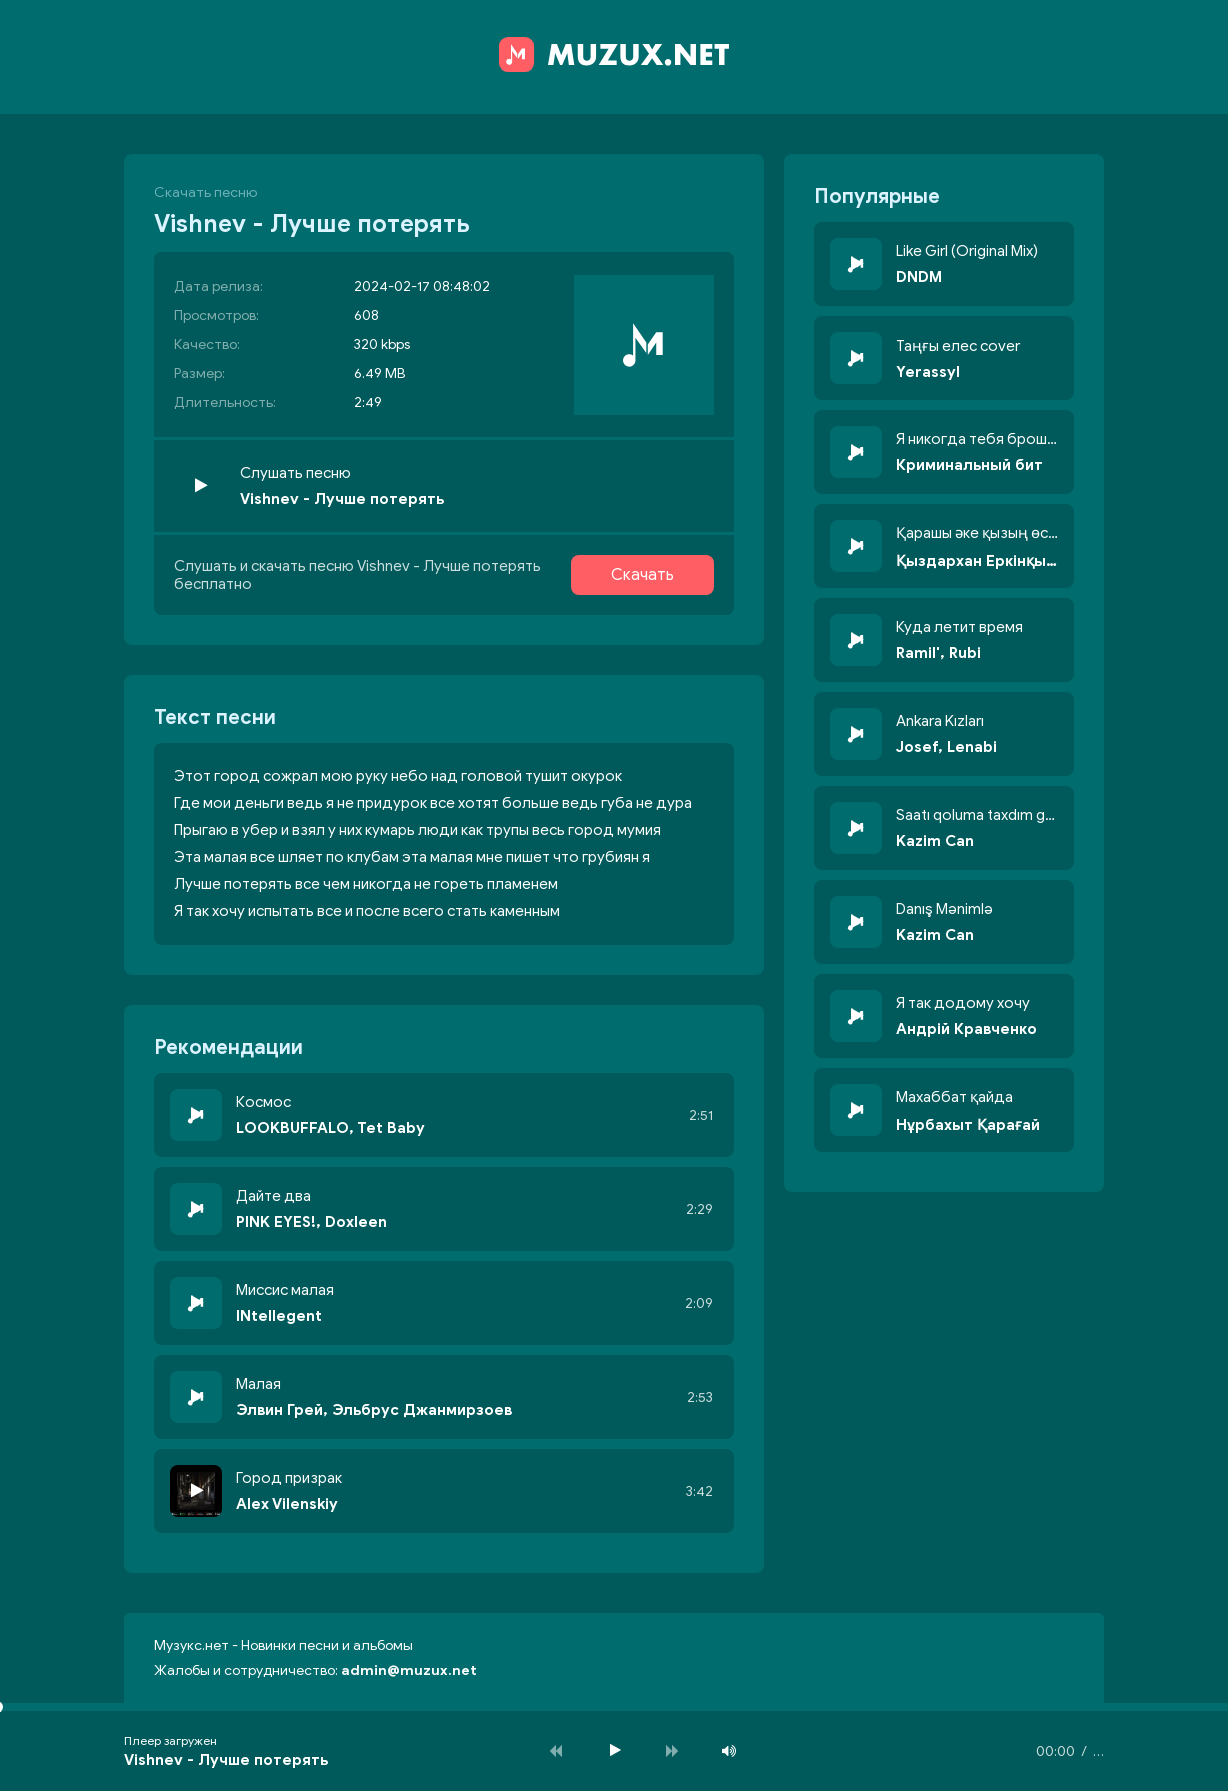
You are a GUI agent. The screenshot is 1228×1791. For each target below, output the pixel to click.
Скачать (642, 575)
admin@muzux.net (409, 1670)
